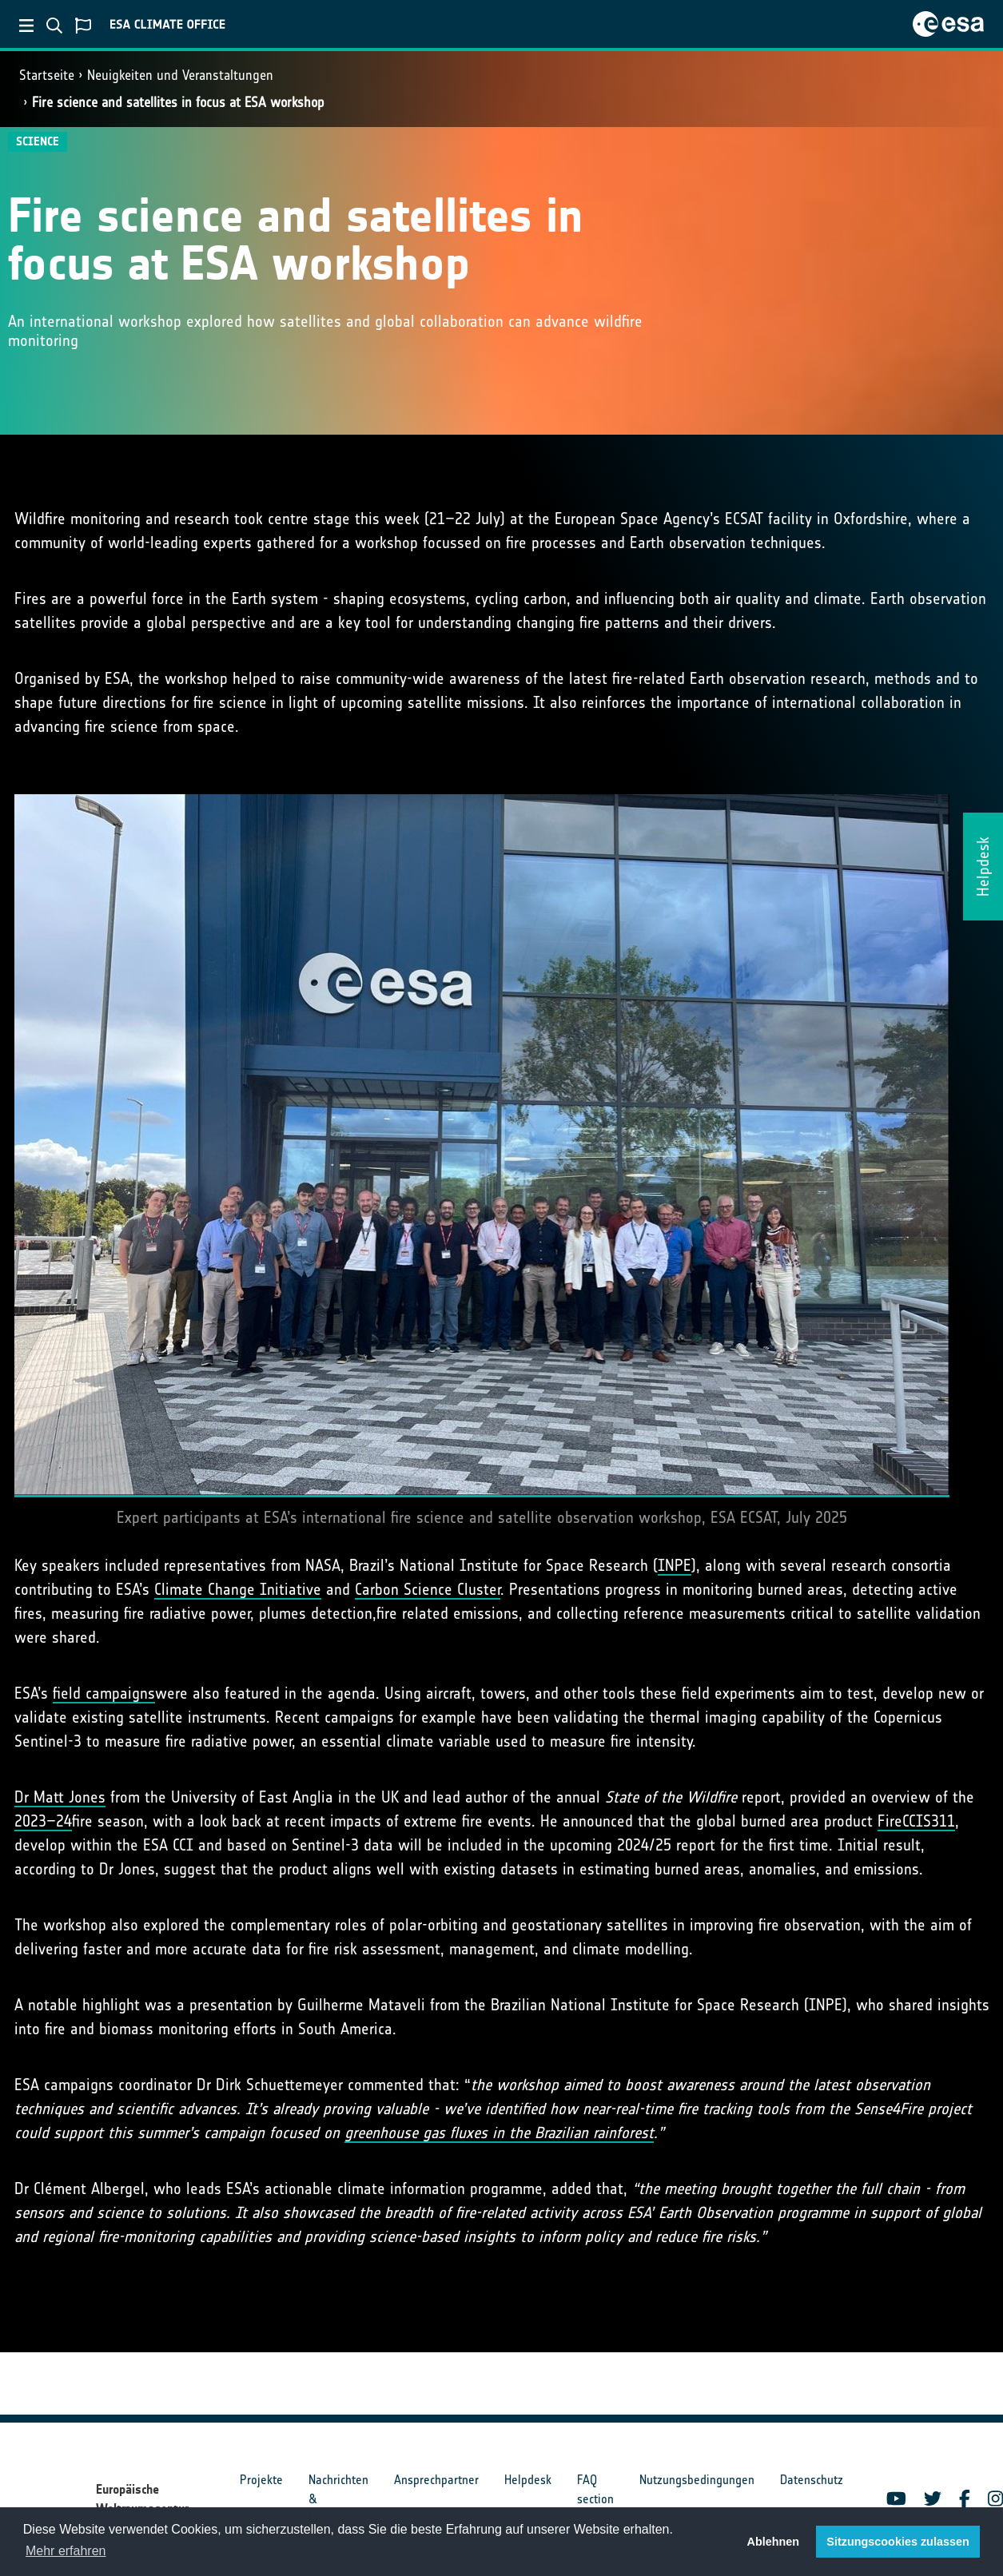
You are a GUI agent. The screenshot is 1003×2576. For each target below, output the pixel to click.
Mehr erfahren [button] (66, 2551)
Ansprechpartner (436, 2479)
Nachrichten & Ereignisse (338, 2499)
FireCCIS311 (916, 1821)
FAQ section (595, 2489)
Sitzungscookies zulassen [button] (897, 2541)
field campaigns (104, 1693)
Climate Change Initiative (237, 1589)
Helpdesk (527, 2479)
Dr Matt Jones (59, 1797)
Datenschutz (811, 2479)
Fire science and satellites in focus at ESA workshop (178, 102)
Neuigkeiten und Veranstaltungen (180, 75)
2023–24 (43, 1821)
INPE (674, 1565)
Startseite (46, 75)
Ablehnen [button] (773, 2541)
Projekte (261, 2479)
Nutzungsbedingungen (696, 2479)
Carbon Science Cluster (427, 1589)
